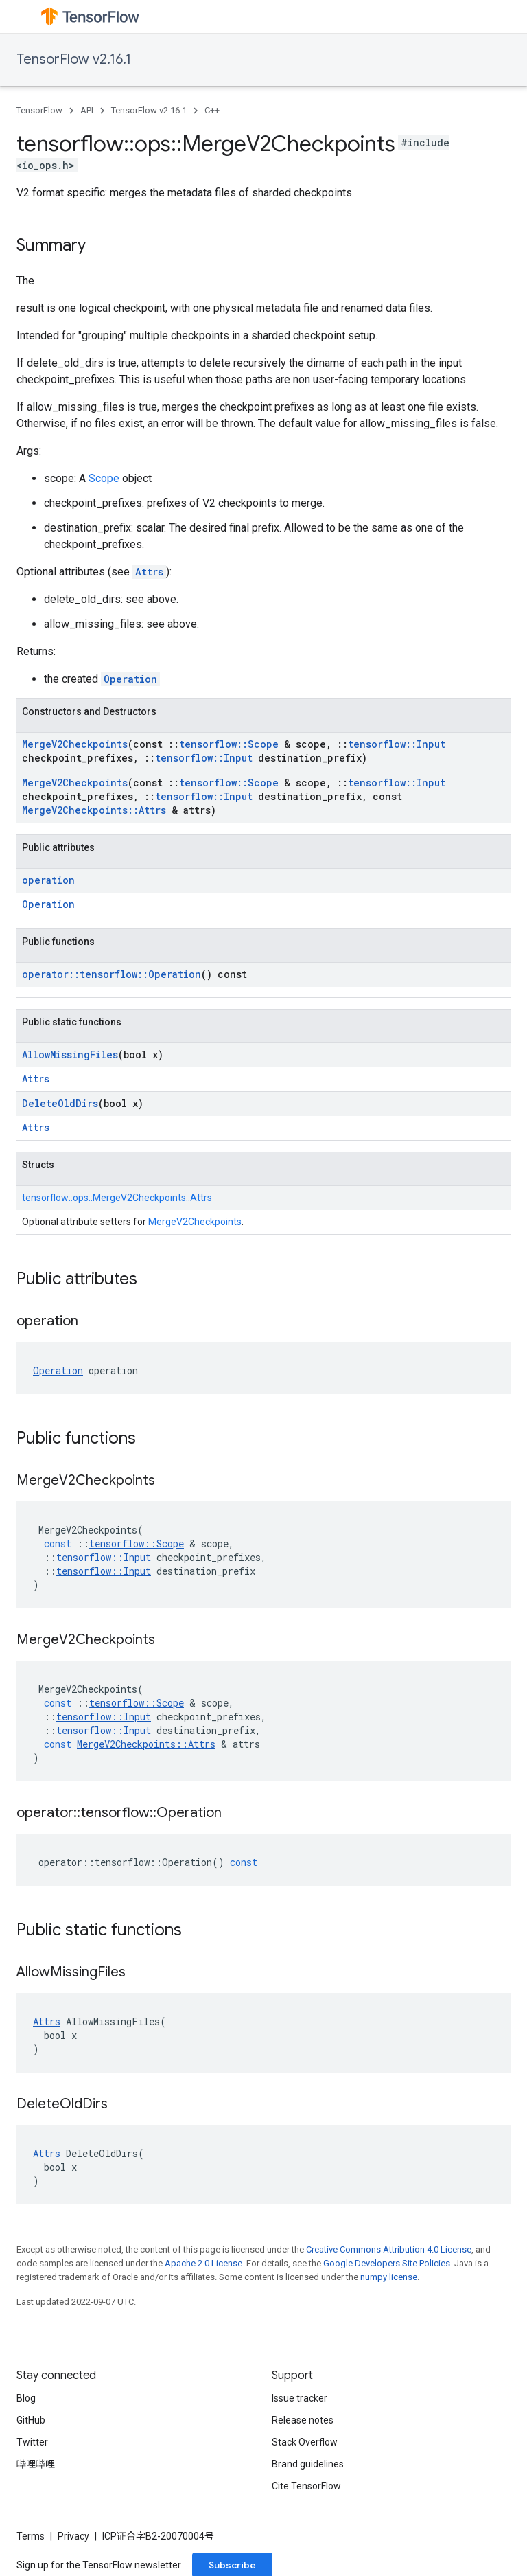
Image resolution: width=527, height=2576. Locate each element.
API (86, 110)
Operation (130, 678)
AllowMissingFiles (70, 1054)
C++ (212, 110)
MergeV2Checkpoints (75, 744)
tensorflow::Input (396, 744)
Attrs (149, 571)
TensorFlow (39, 110)
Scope (104, 478)
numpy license (388, 2277)
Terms (30, 2536)
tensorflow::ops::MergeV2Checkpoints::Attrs (117, 1197)
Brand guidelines (308, 2464)
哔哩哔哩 (35, 2464)
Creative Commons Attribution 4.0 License (388, 2249)
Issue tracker (299, 2398)
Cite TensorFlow (306, 2486)
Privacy (73, 2536)
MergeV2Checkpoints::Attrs (94, 810)
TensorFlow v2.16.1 (73, 59)
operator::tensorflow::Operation (111, 974)
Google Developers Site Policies (386, 2263)
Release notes (302, 2420)
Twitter (32, 2442)
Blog (26, 2398)
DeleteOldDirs (60, 1103)
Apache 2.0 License (203, 2263)
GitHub (30, 2420)
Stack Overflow (305, 2442)
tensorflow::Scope (229, 744)
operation (48, 880)
